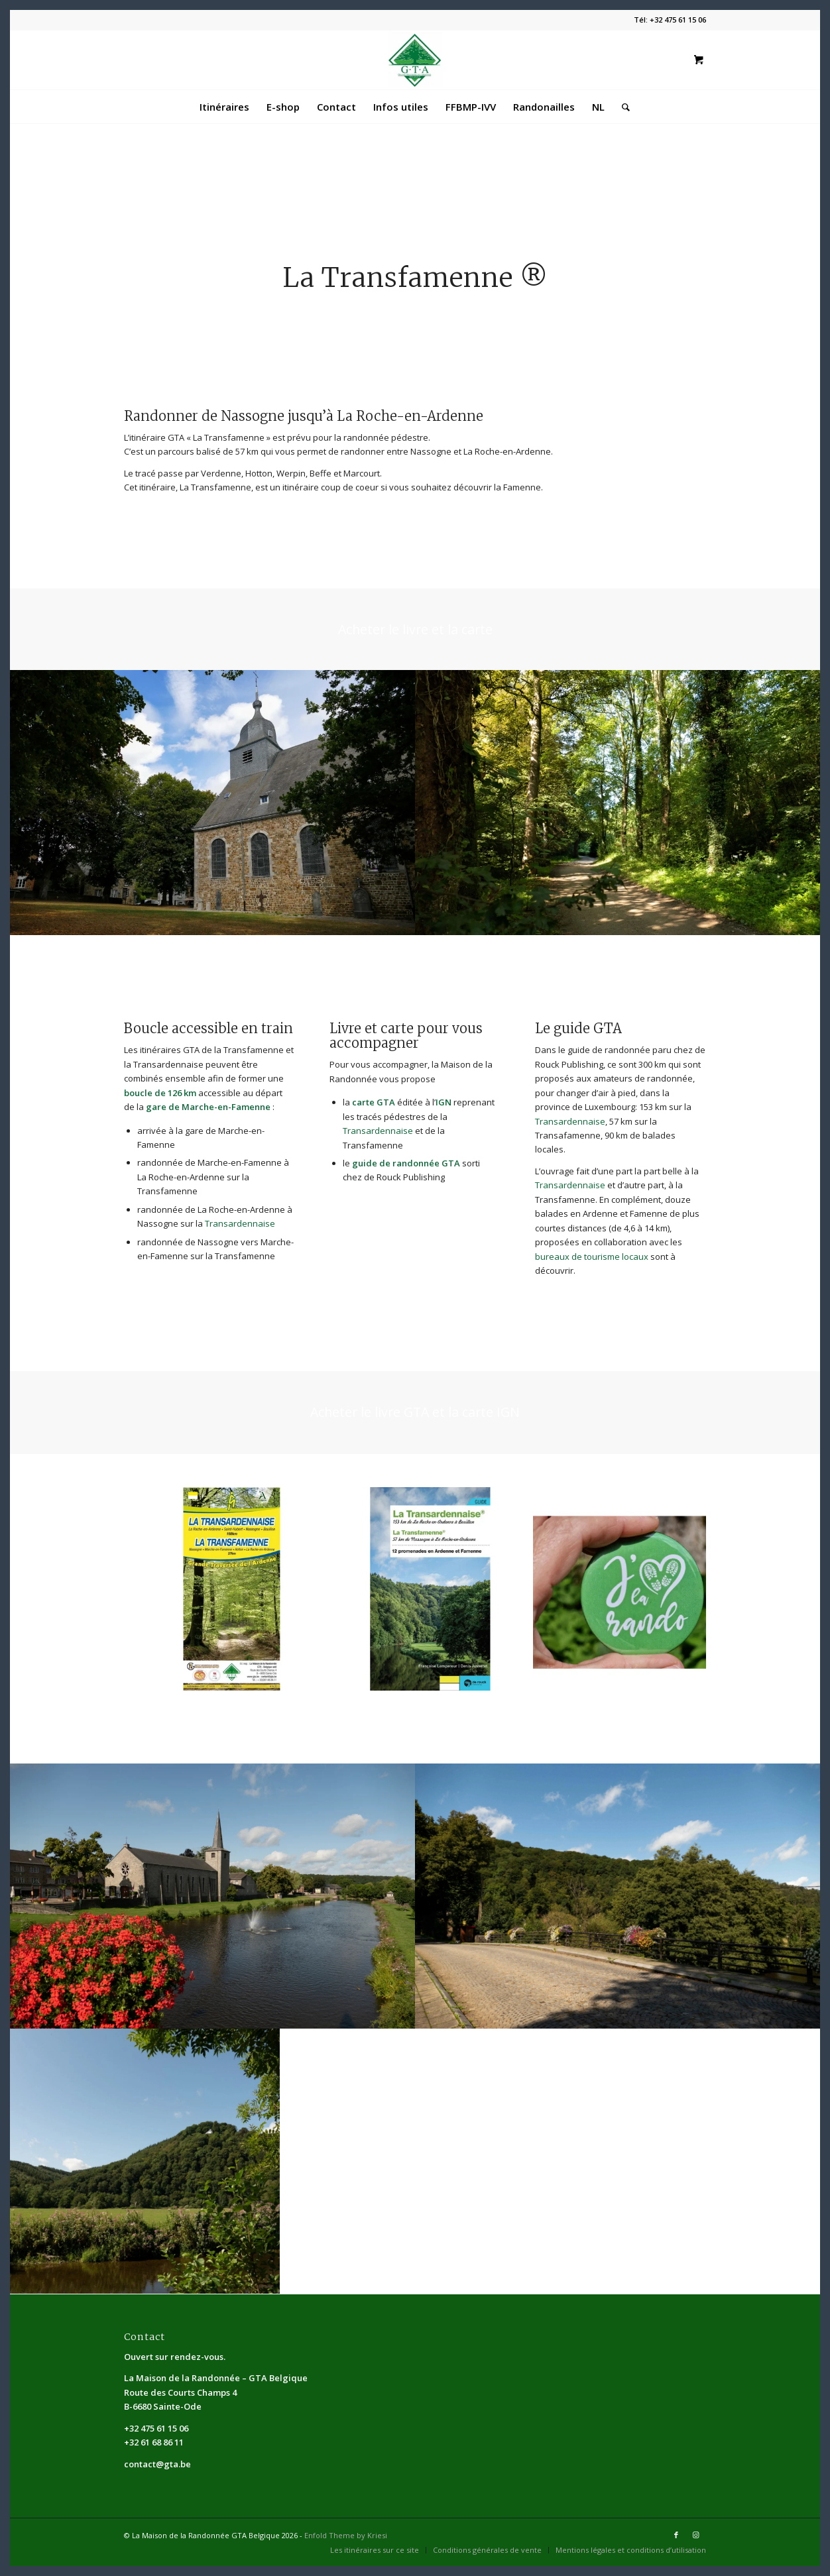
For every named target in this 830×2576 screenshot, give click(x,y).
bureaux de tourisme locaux (591, 1256)
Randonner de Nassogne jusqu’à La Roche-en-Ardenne (303, 416)
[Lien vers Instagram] (696, 2535)
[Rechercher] (621, 106)
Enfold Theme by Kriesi (345, 2535)
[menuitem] (224, 106)
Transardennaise (240, 1223)
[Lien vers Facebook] (676, 2535)
